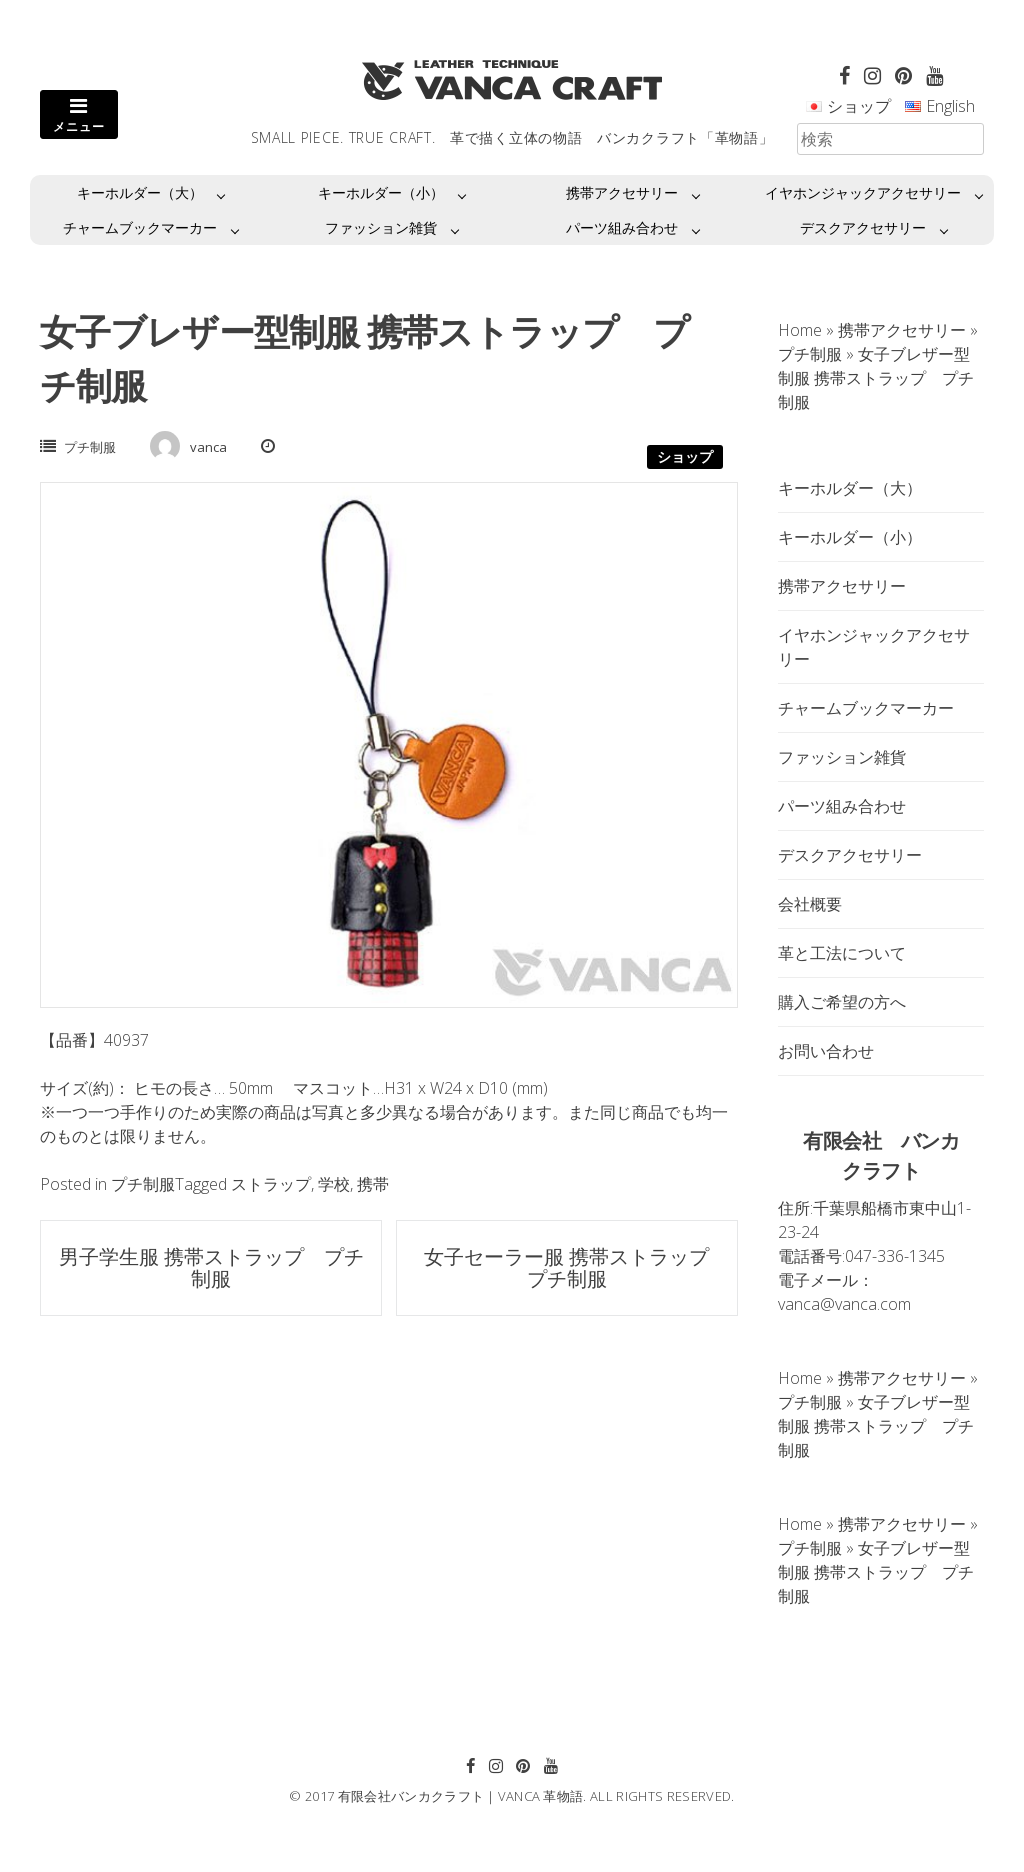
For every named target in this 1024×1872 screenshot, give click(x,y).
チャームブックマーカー (140, 227)
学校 (334, 1184)
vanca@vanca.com (844, 1304)
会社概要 (810, 904)
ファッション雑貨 (381, 227)
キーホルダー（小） (381, 192)
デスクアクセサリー (863, 227)
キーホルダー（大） (140, 192)
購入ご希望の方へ (842, 1002)
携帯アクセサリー (622, 192)
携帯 (373, 1184)
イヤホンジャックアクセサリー (863, 192)
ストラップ (271, 1184)
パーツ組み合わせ (622, 227)
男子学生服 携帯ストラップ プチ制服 (211, 1267)
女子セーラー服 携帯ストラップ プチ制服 (576, 1267)
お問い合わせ (826, 1051)
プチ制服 (90, 447)
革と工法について (842, 953)
